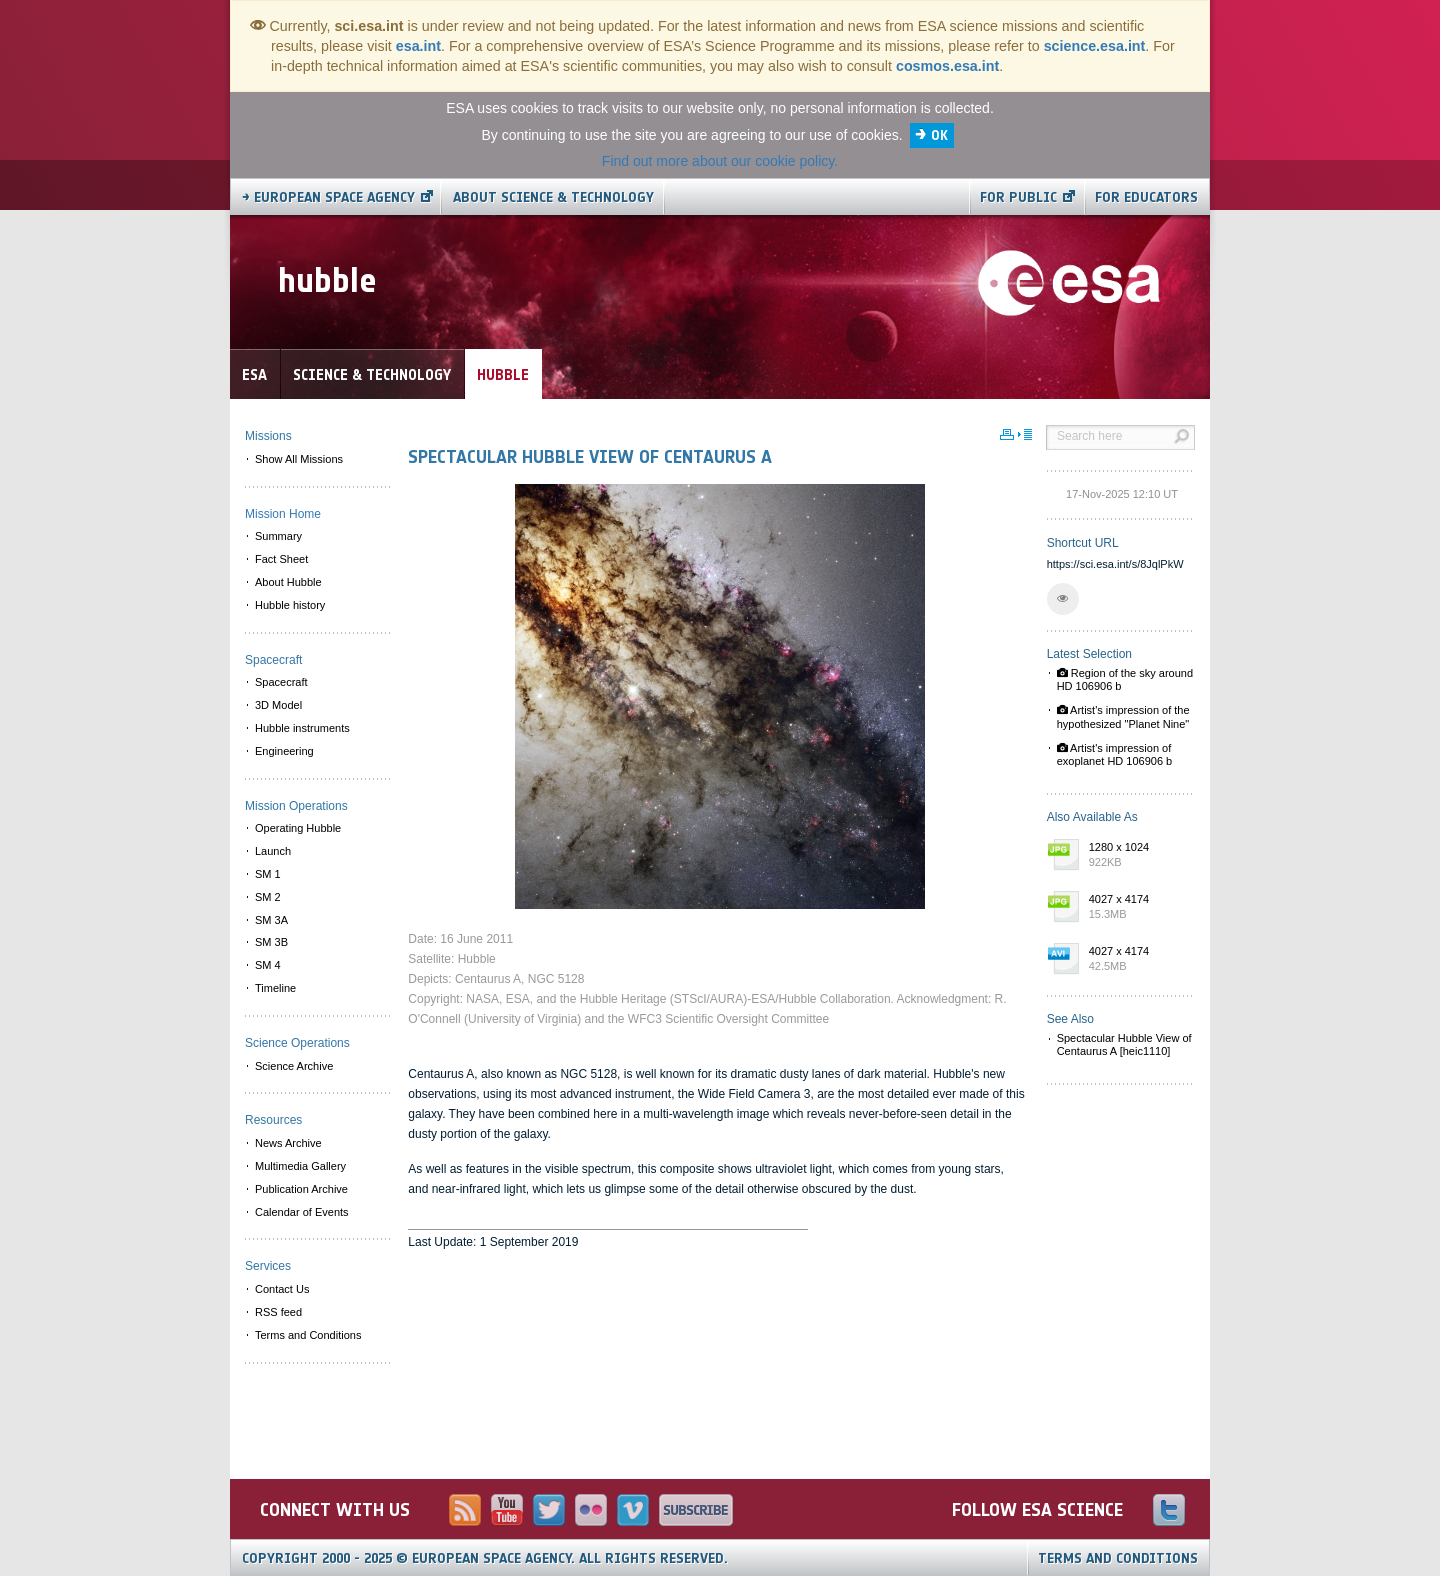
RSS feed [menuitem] (278, 1312)
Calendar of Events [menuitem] (302, 1212)
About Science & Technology (553, 197)
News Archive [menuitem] (288, 1143)
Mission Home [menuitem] (283, 514)
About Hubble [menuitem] (288, 582)
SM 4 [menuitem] (268, 965)
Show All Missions (299, 459)
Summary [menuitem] (278, 536)
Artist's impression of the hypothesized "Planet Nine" (1123, 716)
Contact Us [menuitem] (282, 1289)
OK (939, 135)
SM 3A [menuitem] (271, 920)
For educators (1146, 197)
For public (1018, 197)
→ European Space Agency (328, 197)
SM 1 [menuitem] (268, 874)
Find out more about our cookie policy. (720, 161)
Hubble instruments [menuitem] (302, 728)
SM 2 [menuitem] (268, 897)
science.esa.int (1095, 46)
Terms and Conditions (1118, 1558)
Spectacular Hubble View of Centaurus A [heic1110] (1124, 1044)
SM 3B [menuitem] (271, 942)
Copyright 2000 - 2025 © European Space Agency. (485, 1558)
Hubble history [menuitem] (290, 605)
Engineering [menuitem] (284, 751)
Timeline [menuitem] (275, 988)
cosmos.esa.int (947, 66)
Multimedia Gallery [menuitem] (300, 1166)
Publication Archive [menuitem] (301, 1189)
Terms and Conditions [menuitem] (308, 1335)
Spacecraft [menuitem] (281, 682)
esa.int (418, 46)
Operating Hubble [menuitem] (298, 828)
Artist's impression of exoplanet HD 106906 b (1115, 754)
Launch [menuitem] (273, 851)
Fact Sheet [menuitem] (281, 559)
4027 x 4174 (1137, 908)
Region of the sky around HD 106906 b (1125, 679)
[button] (1063, 599)
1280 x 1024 (1137, 856)
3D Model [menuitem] (278, 705)
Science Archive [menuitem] (294, 1066)
